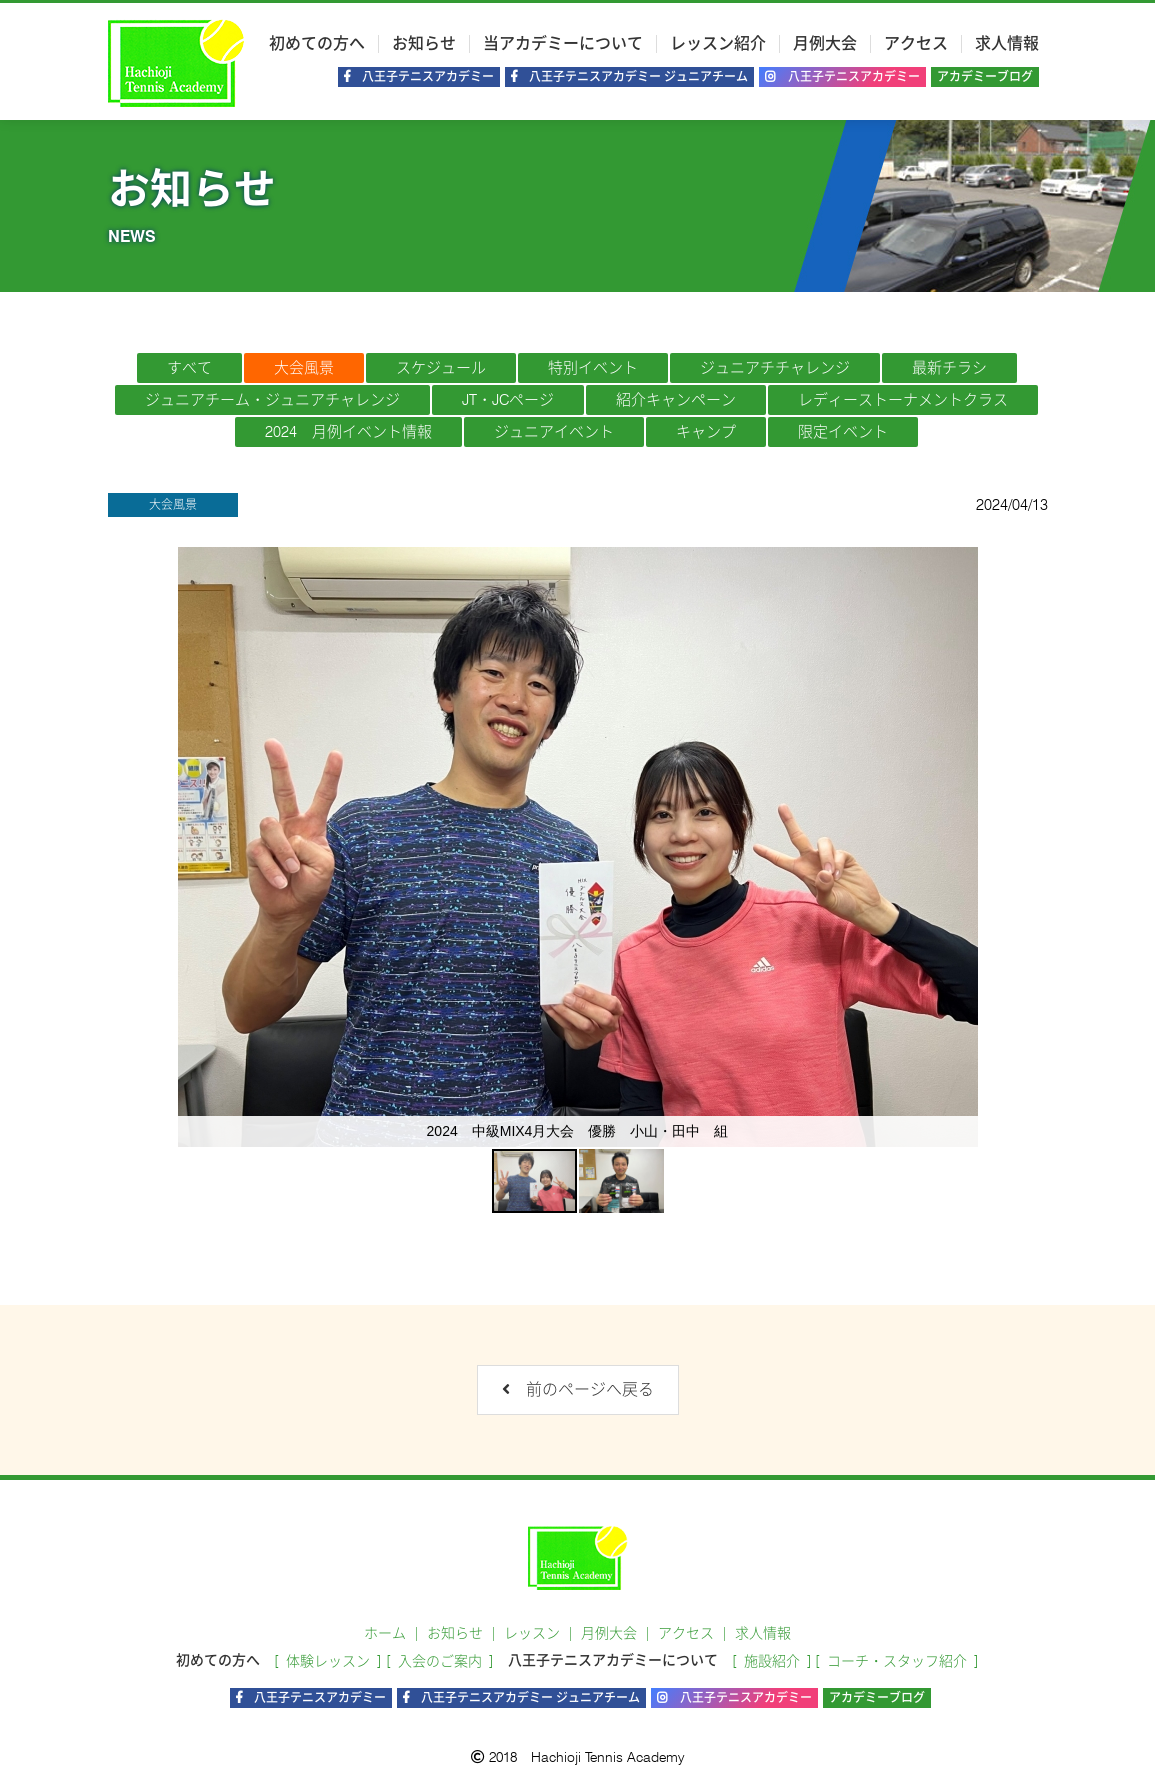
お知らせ (424, 44)
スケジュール (441, 368)
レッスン (532, 1633)
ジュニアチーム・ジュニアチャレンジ (272, 400)
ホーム (385, 1633)
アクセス (916, 44)
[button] (960, 847)
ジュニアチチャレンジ (775, 368)
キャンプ (706, 432)
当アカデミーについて (563, 44)
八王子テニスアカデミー (419, 76)
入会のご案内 (440, 1661)
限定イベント (843, 432)
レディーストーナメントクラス (903, 400)
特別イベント (593, 368)
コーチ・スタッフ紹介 (897, 1661)
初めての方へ (317, 44)
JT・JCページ (508, 400)
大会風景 (304, 368)
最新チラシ (949, 368)
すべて (189, 368)
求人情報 (1007, 44)
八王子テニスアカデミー (842, 76)
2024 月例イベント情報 (348, 432)
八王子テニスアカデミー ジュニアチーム (629, 76)
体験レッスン (328, 1661)
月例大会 (825, 44)
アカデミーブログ (985, 76)
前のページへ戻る (578, 1389)
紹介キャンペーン (676, 400)
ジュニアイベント (554, 432)
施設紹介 (772, 1661)
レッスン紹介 (718, 44)
